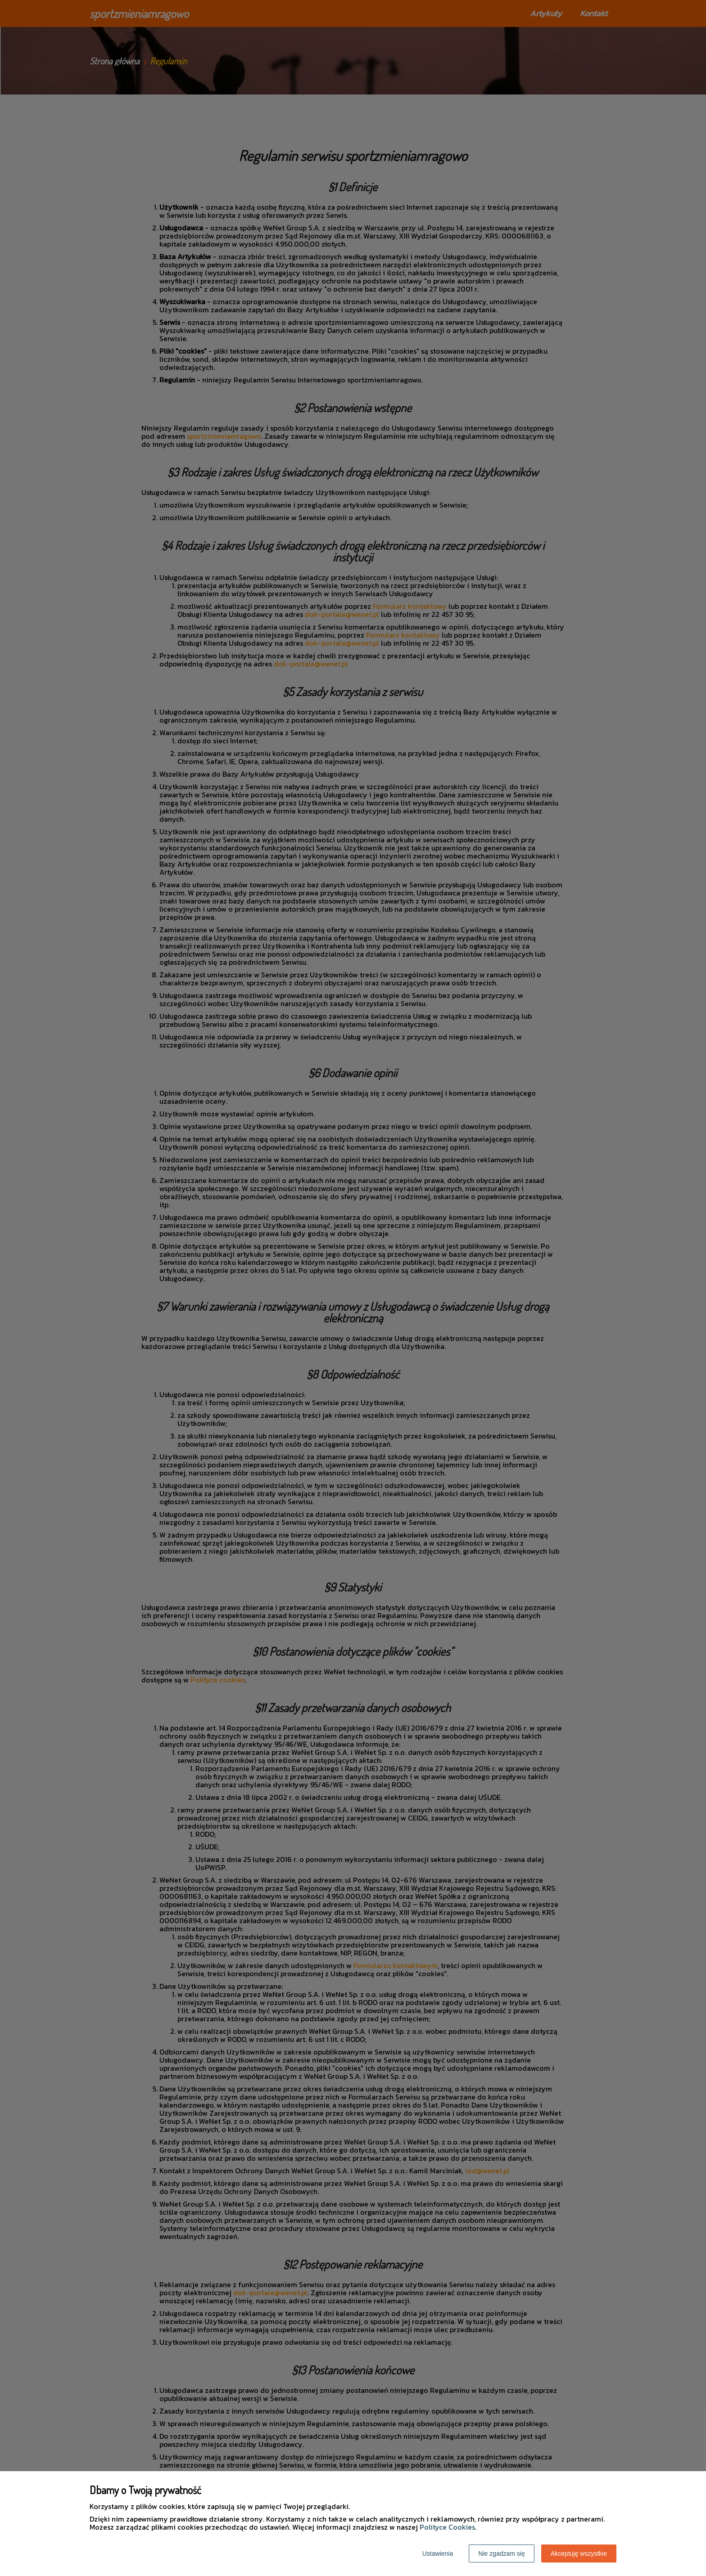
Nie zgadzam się (501, 2553)
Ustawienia (437, 2553)
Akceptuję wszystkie (579, 2553)
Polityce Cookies (447, 2527)
